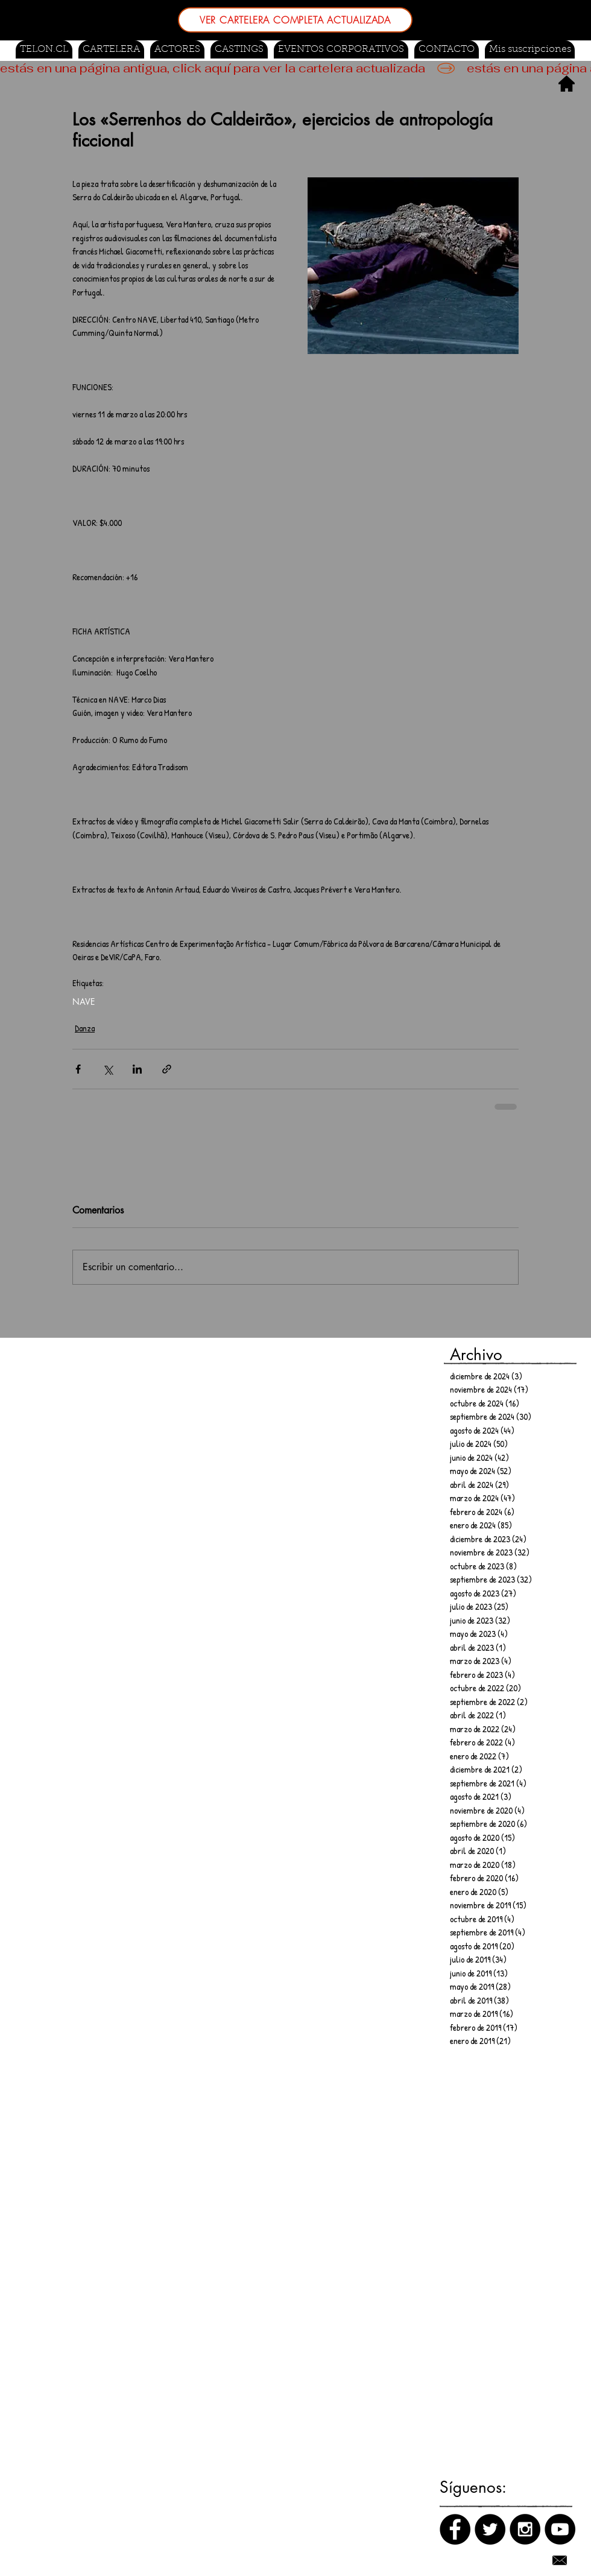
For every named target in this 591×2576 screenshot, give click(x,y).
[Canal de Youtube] (560, 2529)
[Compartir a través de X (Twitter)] (107, 1069)
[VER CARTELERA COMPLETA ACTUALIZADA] (295, 20)
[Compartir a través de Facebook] (78, 1069)
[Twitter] (490, 2529)
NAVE (83, 1001)
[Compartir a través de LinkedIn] (137, 1069)
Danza (85, 1028)
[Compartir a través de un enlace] (166, 1069)
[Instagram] (525, 2529)
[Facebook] (455, 2529)
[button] (239, 49)
